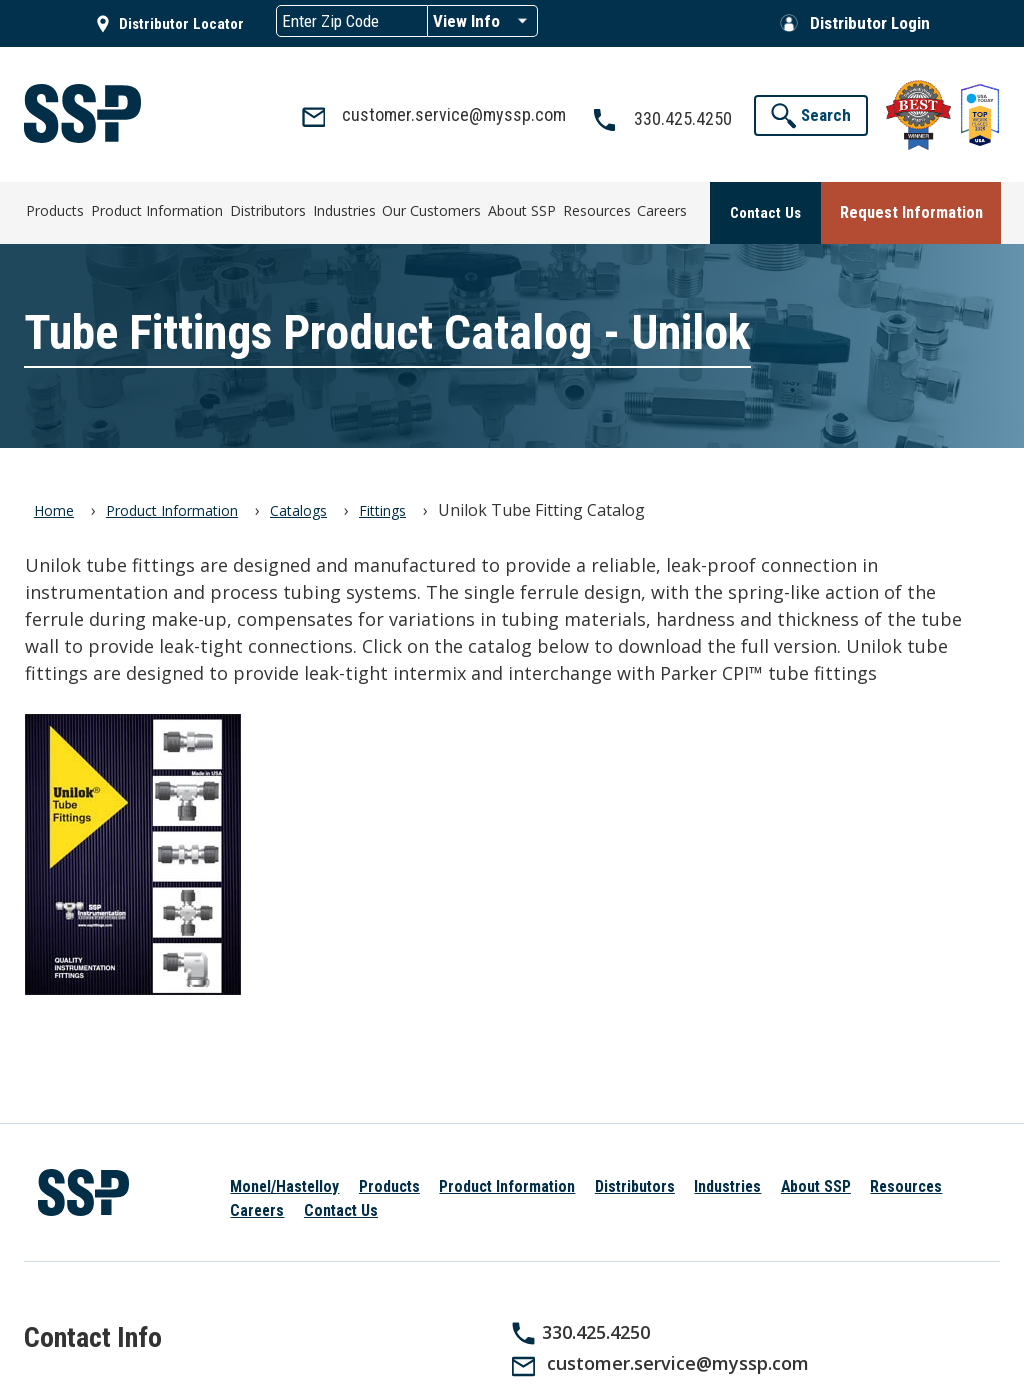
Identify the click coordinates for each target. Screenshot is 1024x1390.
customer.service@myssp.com (678, 1359)
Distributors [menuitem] (266, 209)
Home (54, 506)
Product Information (172, 506)
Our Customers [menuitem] (429, 209)
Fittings (382, 506)
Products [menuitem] (54, 209)
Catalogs (298, 506)
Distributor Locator (181, 24)
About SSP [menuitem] (520, 209)
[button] (811, 115)
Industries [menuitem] (341, 209)
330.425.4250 (596, 1327)
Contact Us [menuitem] (341, 1205)
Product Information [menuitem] (155, 209)
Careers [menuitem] (660, 209)
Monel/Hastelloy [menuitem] (284, 1182)
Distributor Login (870, 23)
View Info (466, 21)
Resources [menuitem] (594, 209)
